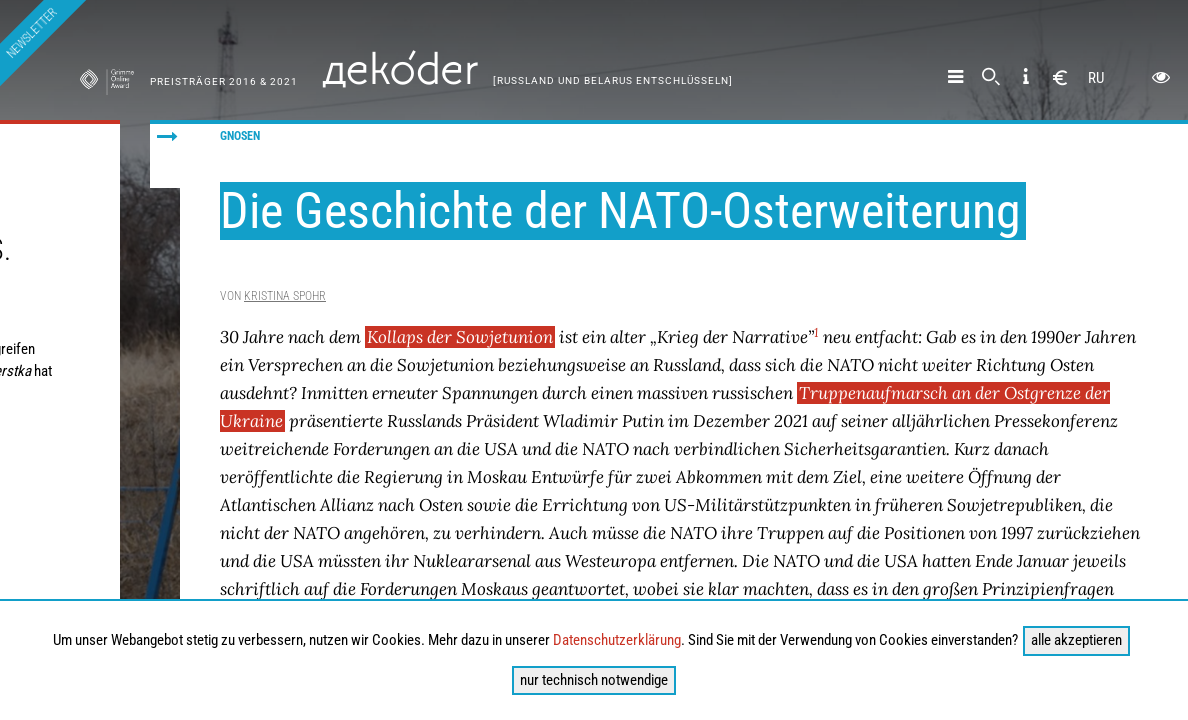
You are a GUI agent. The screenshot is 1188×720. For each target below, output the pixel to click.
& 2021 (279, 81)
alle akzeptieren (1076, 640)
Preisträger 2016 (205, 81)
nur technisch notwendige (594, 680)
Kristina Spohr (285, 296)
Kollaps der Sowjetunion (460, 337)
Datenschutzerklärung (617, 640)
